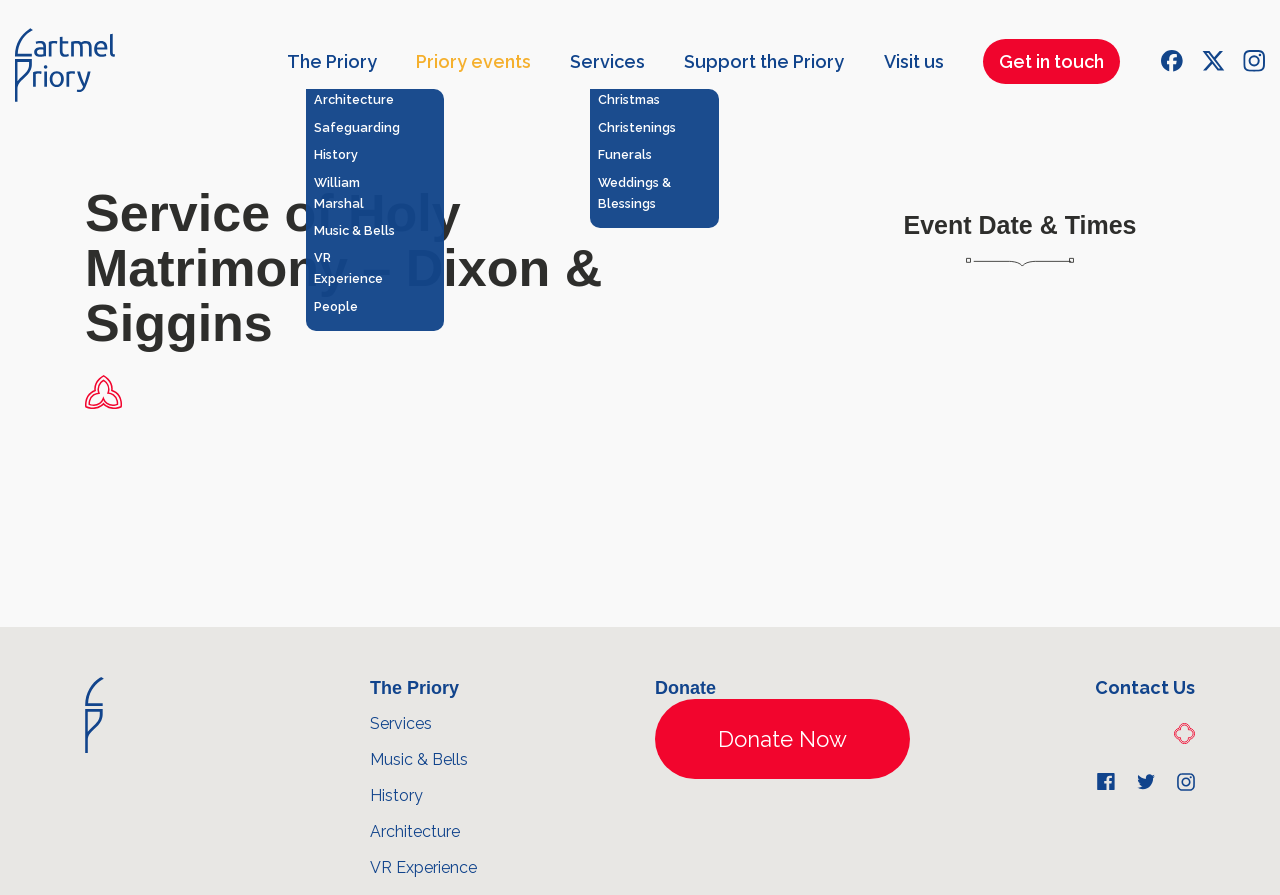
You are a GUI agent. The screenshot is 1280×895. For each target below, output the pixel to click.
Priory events (473, 61)
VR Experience (423, 867)
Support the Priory (764, 61)
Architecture (415, 831)
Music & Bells (419, 759)
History (396, 795)
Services (607, 61)
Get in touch (1051, 61)
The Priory (332, 61)
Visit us (914, 61)
